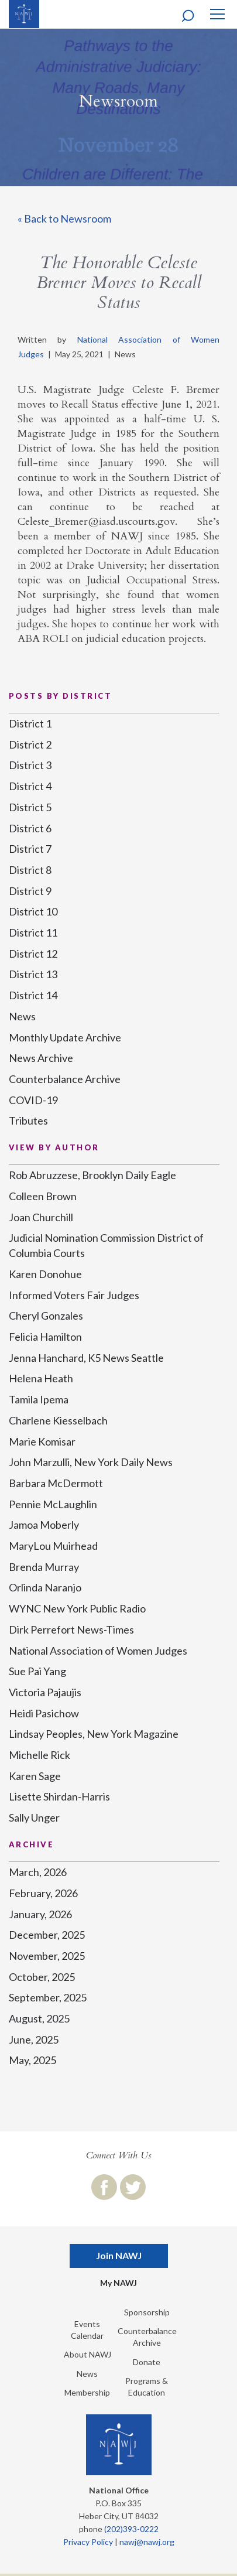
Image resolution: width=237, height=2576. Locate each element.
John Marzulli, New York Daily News (91, 1462)
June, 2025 (34, 2039)
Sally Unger (34, 1817)
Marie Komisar (42, 1441)
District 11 (33, 932)
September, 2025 (48, 1997)
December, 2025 (47, 1934)
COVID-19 (33, 1100)
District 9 (30, 890)
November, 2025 (47, 1955)
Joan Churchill (41, 1217)
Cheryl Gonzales (46, 1315)
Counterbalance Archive (65, 1078)
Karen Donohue (45, 1273)
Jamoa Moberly (44, 1524)
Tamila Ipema (38, 1399)
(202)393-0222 (131, 2529)
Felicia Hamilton (45, 1336)
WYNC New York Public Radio (77, 1608)
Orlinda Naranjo (45, 1587)
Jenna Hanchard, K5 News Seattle (86, 1357)
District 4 (30, 786)
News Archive (41, 1057)
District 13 (33, 974)
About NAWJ (87, 2354)
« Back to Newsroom (64, 218)
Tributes (28, 1120)
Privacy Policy (88, 2542)
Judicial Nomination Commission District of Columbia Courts (106, 1245)
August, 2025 (39, 2018)
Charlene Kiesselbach (58, 1420)
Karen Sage (35, 1775)
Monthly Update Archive (65, 1037)
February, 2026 (43, 1893)
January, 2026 (40, 1914)
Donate (146, 2362)
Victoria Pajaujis (45, 1692)
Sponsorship (147, 2312)
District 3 (30, 765)
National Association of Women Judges (98, 1650)
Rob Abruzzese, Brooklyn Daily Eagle (92, 1175)
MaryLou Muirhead (53, 1545)
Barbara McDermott (56, 1483)
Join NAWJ (119, 2255)
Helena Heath (41, 1378)
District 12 (33, 953)
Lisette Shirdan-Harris (59, 1796)
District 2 (30, 744)
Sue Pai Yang (37, 1671)
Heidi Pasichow (44, 1713)
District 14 (33, 995)
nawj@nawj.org (146, 2542)
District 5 (30, 807)
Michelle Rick (39, 1754)
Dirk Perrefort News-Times (71, 1629)
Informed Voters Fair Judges (74, 1295)
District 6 (30, 828)
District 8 (30, 869)
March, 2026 (38, 1872)
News (22, 1016)
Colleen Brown (43, 1196)
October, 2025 (42, 1976)
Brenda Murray (44, 1566)
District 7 (30, 848)
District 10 (33, 911)
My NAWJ (118, 2283)
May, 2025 (32, 2060)
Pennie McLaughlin (53, 1504)
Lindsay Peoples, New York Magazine (93, 1733)
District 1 (30, 723)
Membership (87, 2392)
